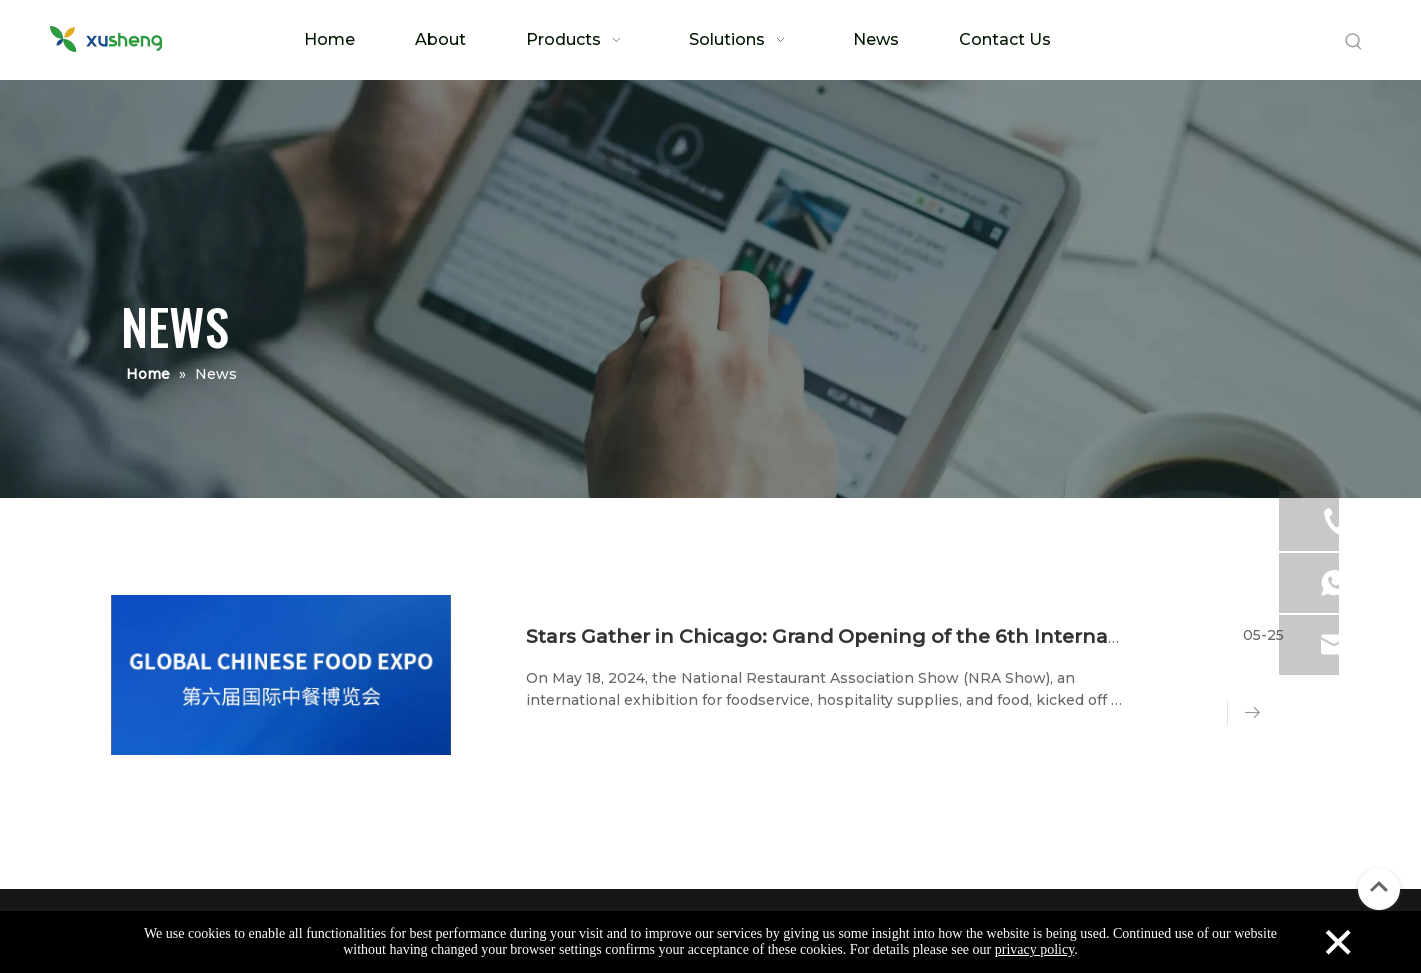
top (1379, 887)
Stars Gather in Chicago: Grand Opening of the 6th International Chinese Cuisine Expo (955, 636)
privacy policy (1035, 949)
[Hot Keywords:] (1354, 42)
